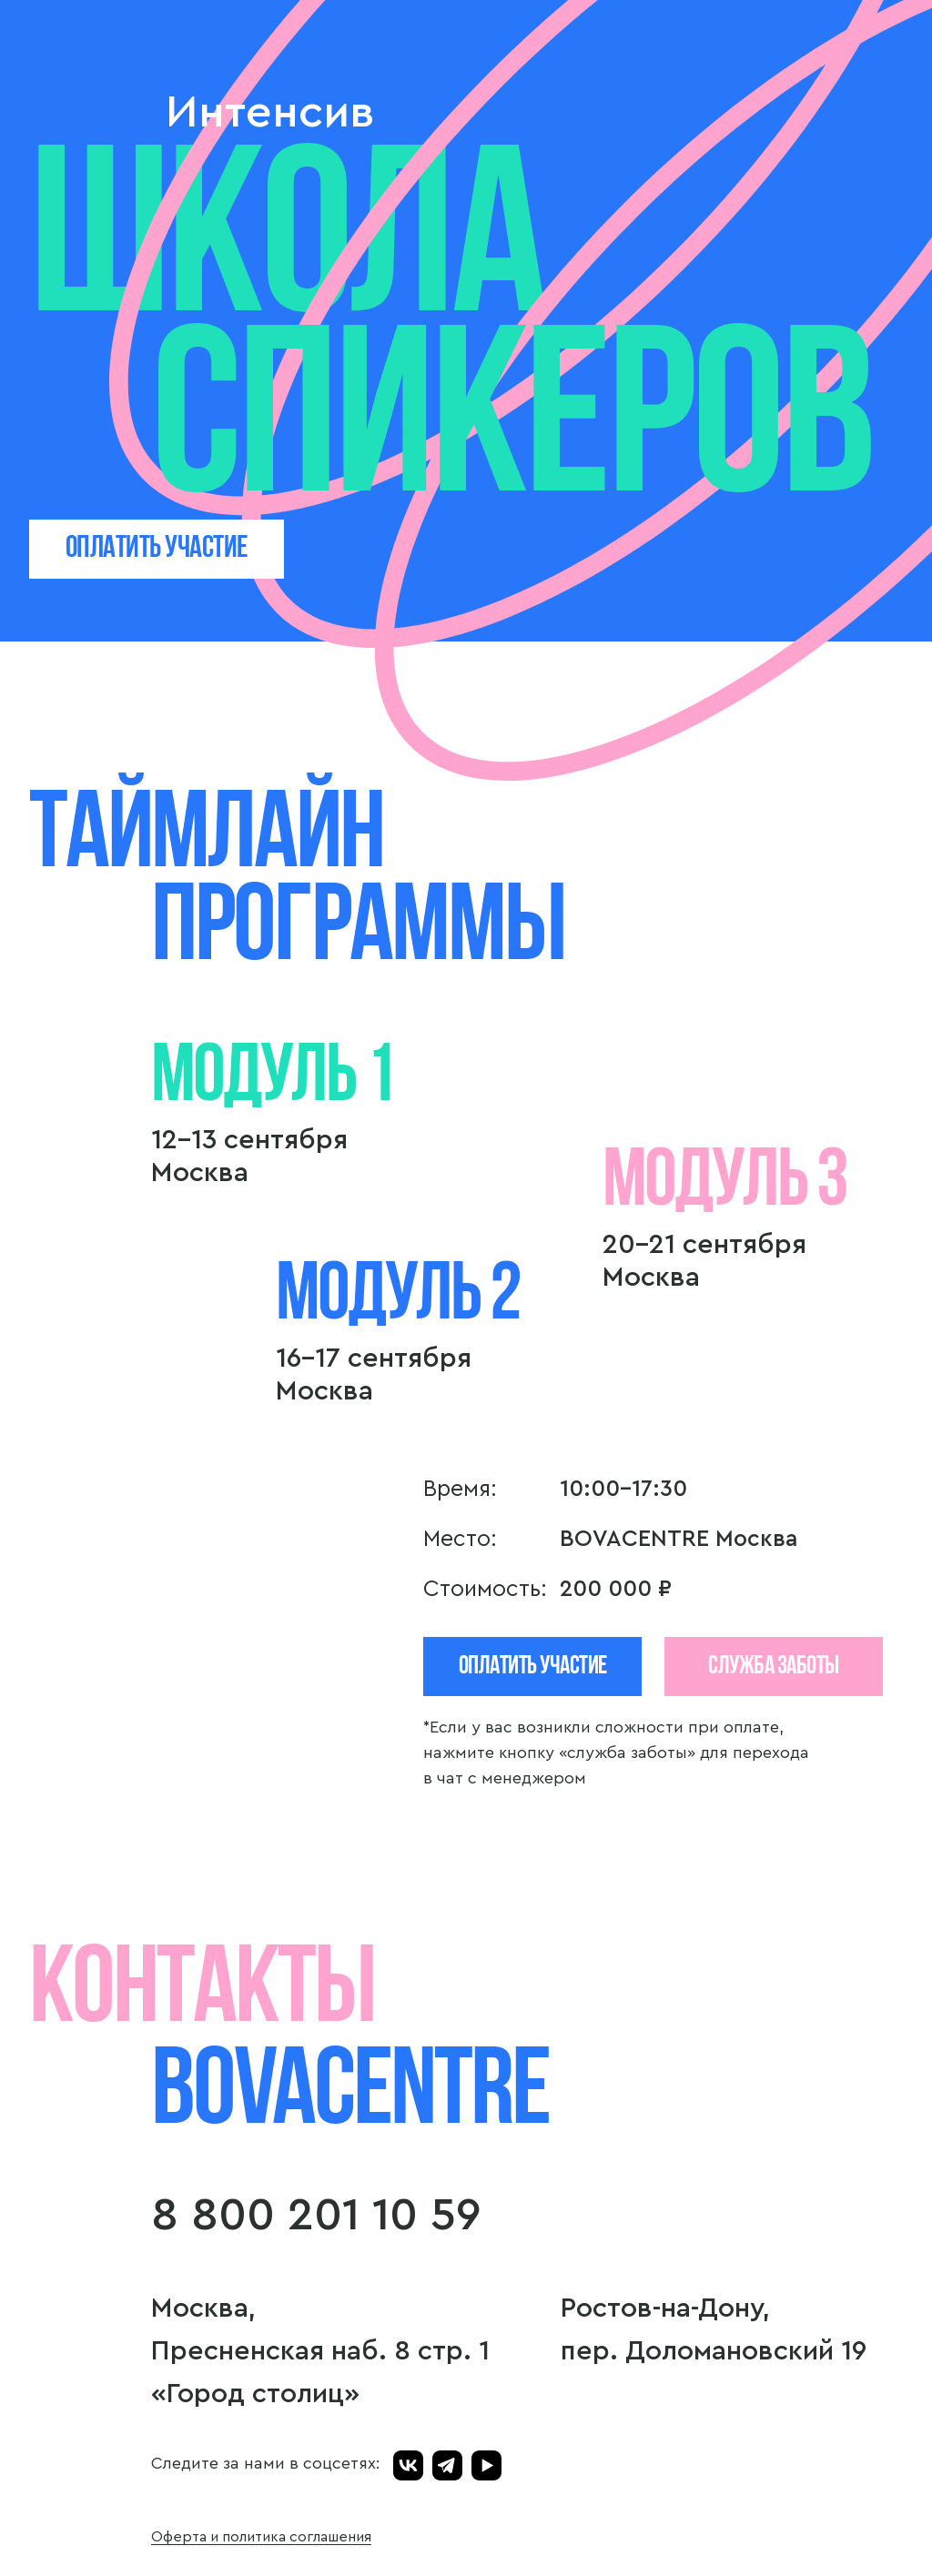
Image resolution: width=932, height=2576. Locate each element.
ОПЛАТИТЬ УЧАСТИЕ (157, 549)
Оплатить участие (533, 1667)
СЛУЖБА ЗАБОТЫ (773, 1667)
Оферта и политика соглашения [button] (261, 2537)
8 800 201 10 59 (316, 2215)
